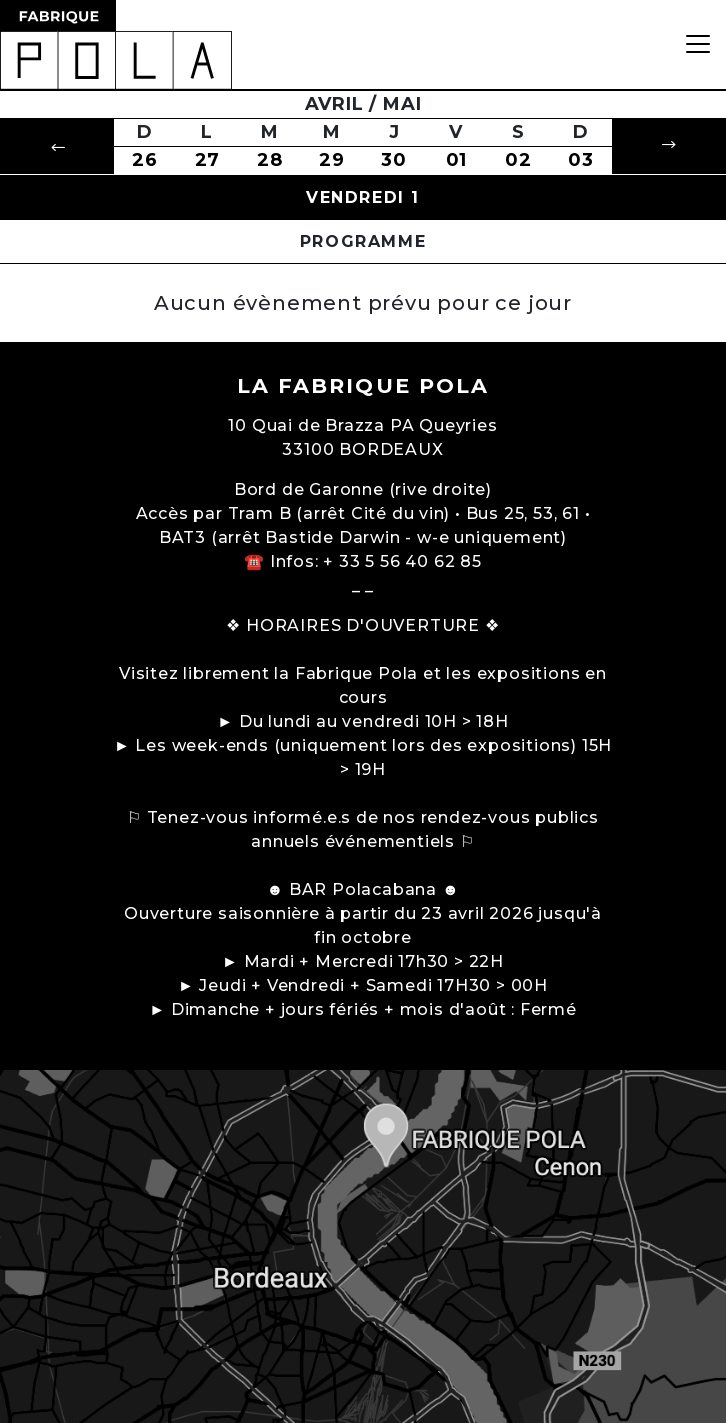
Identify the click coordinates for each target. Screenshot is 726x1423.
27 (208, 160)
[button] (57, 146)
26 (145, 160)
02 (518, 160)
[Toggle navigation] (698, 44)
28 (270, 160)
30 (394, 160)
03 (581, 160)
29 (332, 160)
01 (457, 160)
